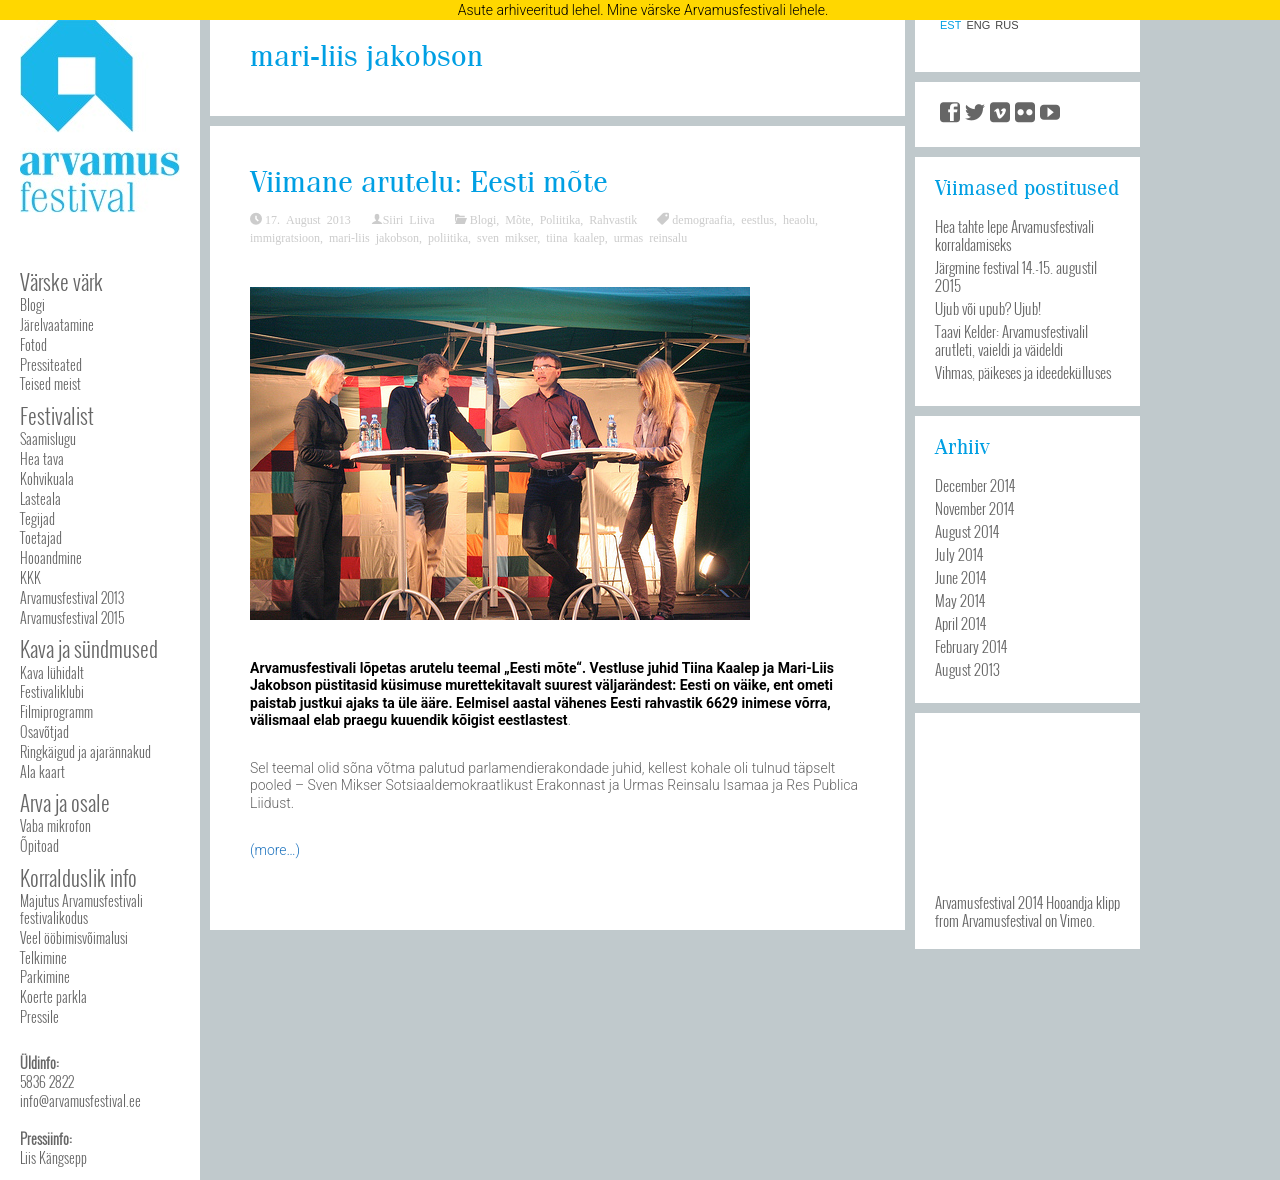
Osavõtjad (44, 731)
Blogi (32, 304)
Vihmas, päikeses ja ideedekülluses (1023, 372)
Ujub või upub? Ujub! (988, 308)
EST (950, 25)
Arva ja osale (65, 802)
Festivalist (57, 415)
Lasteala (40, 498)
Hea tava (42, 458)
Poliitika (560, 219)
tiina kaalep (575, 237)
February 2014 (971, 646)
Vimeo (1076, 920)
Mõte (517, 219)
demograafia (702, 219)
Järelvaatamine (57, 324)
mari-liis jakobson (374, 237)
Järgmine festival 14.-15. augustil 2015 (1016, 276)
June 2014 (960, 577)
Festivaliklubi (52, 691)
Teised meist (50, 383)
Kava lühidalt (52, 672)
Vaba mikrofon (55, 825)
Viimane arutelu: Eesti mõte (429, 183)
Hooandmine (51, 557)
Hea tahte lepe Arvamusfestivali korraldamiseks (1014, 235)
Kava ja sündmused (89, 648)
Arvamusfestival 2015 (72, 617)
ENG (978, 25)
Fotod (33, 344)
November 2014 (974, 508)
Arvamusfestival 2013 (72, 597)
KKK (30, 577)
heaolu (799, 219)
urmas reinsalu (650, 237)
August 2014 (967, 531)
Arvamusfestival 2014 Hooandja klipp (1027, 902)
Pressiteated (51, 364)
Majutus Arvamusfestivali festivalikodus (81, 909)
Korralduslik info (78, 877)
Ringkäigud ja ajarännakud (85, 751)
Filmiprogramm (56, 711)
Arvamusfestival (1002, 920)
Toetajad (41, 537)
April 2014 (960, 623)
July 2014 (959, 554)
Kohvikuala (47, 478)
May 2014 (960, 600)
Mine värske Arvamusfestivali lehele (716, 10)
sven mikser (507, 237)
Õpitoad (39, 845)
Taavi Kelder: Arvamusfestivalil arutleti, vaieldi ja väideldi (1011, 340)
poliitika (448, 237)
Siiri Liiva (409, 219)
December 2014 (975, 485)
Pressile (39, 1016)
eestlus (757, 219)
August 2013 (967, 669)
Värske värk (61, 281)
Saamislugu (48, 438)
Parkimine (45, 976)
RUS (1006, 25)
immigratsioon (285, 237)
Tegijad (37, 518)
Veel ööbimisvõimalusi (74, 937)
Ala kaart (42, 771)
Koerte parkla (53, 996)
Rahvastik (613, 219)
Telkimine (43, 957)
